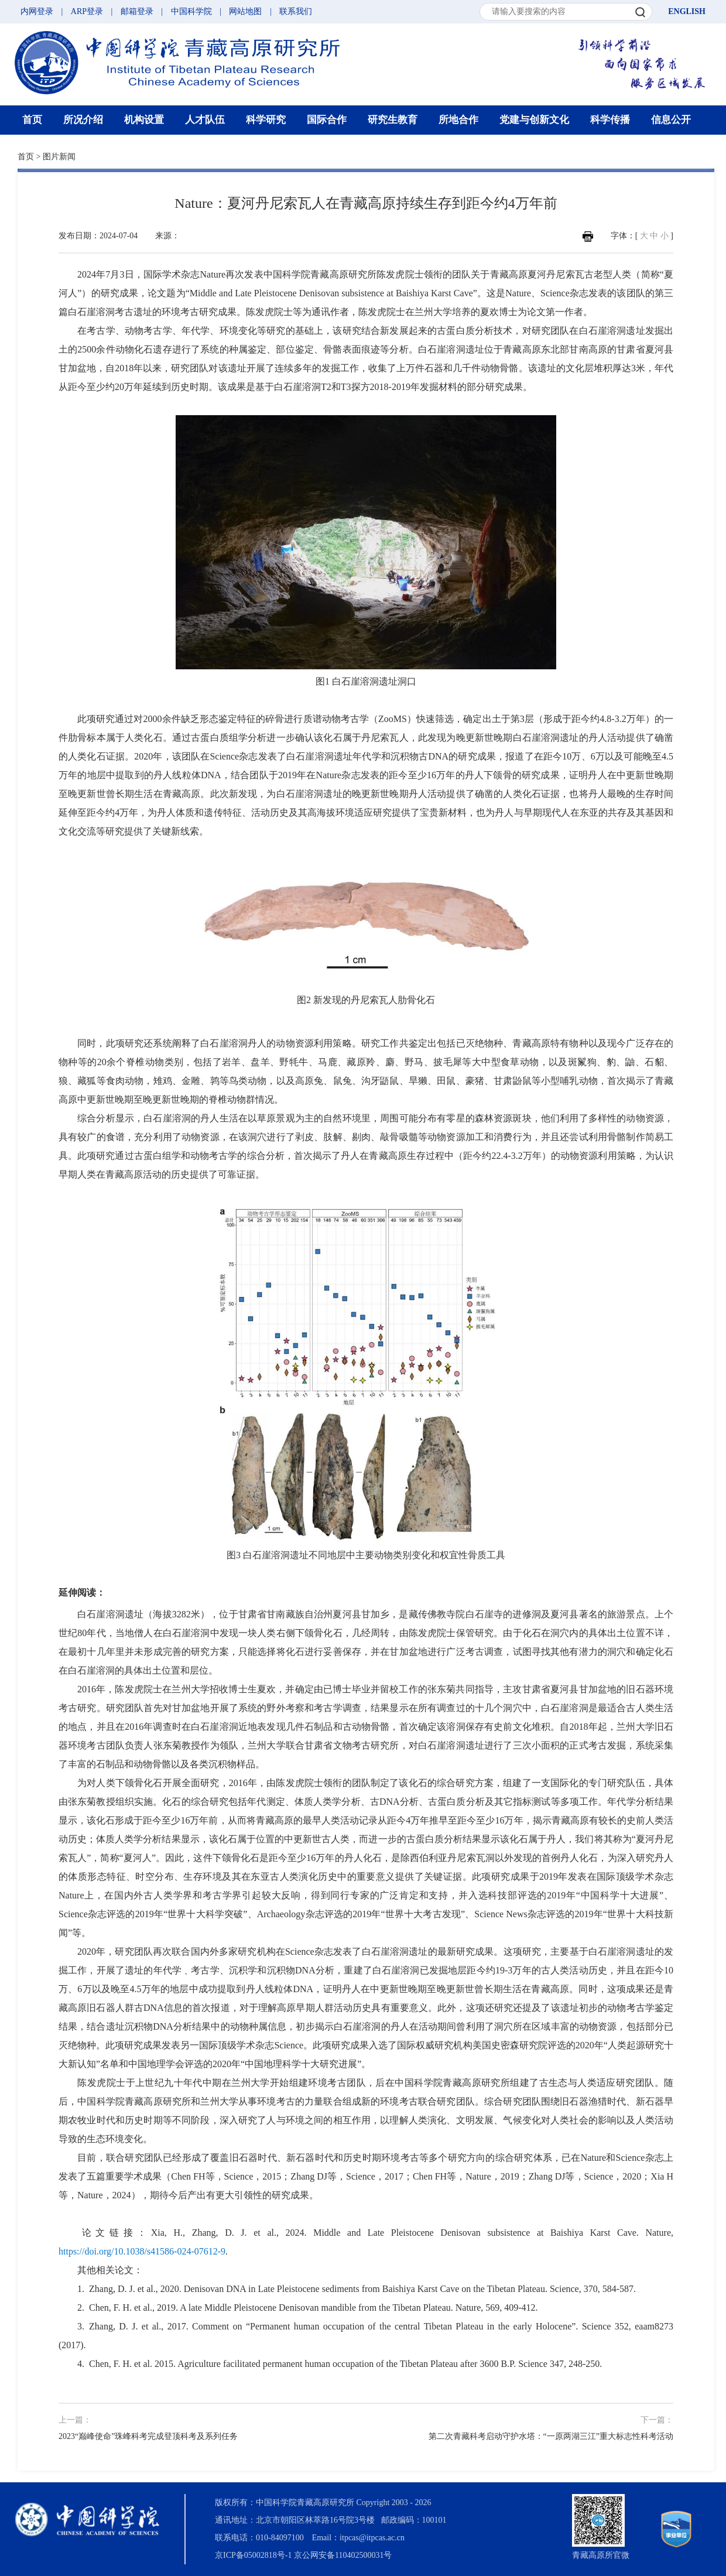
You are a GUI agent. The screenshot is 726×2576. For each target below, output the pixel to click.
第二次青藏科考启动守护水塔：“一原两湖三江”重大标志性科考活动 (551, 2436)
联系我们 (295, 11)
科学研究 (266, 119)
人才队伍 (205, 119)
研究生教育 (392, 119)
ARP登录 (87, 11)
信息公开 (671, 119)
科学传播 (610, 119)
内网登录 (36, 11)
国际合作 (327, 119)
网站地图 (245, 11)
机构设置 (144, 119)
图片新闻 (59, 156)
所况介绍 (83, 119)
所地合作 (458, 119)
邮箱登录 (137, 11)
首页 (32, 119)
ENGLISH (687, 11)
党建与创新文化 (534, 119)
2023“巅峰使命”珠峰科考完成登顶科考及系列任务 (148, 2436)
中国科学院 (191, 11)
